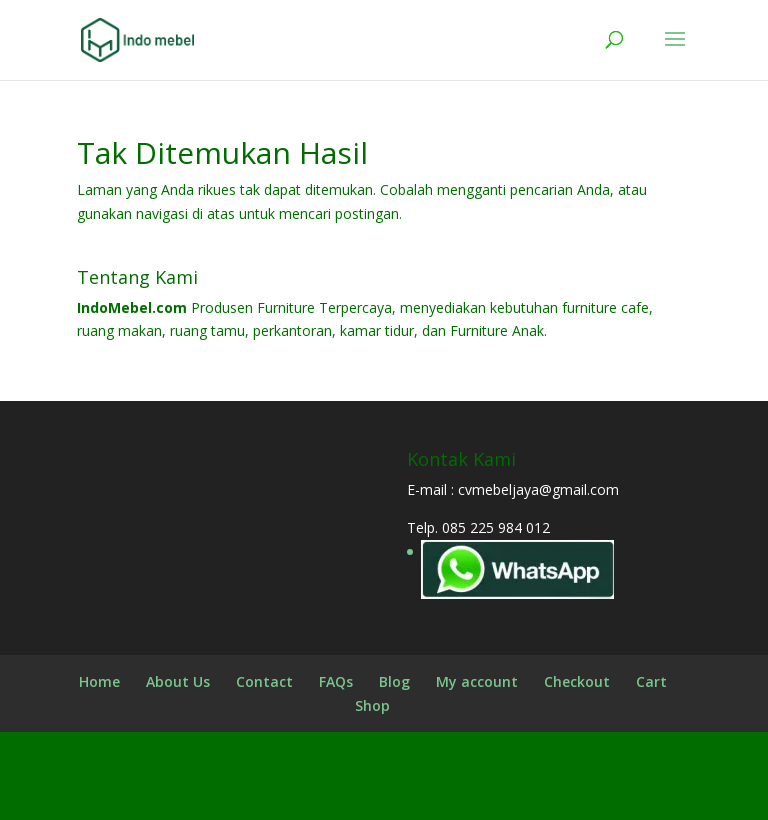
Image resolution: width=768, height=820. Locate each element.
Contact (264, 681)
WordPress (546, 792)
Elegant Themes (334, 792)
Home (99, 681)
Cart (651, 681)
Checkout (577, 681)
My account (477, 681)
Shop (372, 705)
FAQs (336, 681)
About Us (178, 681)
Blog (394, 681)
